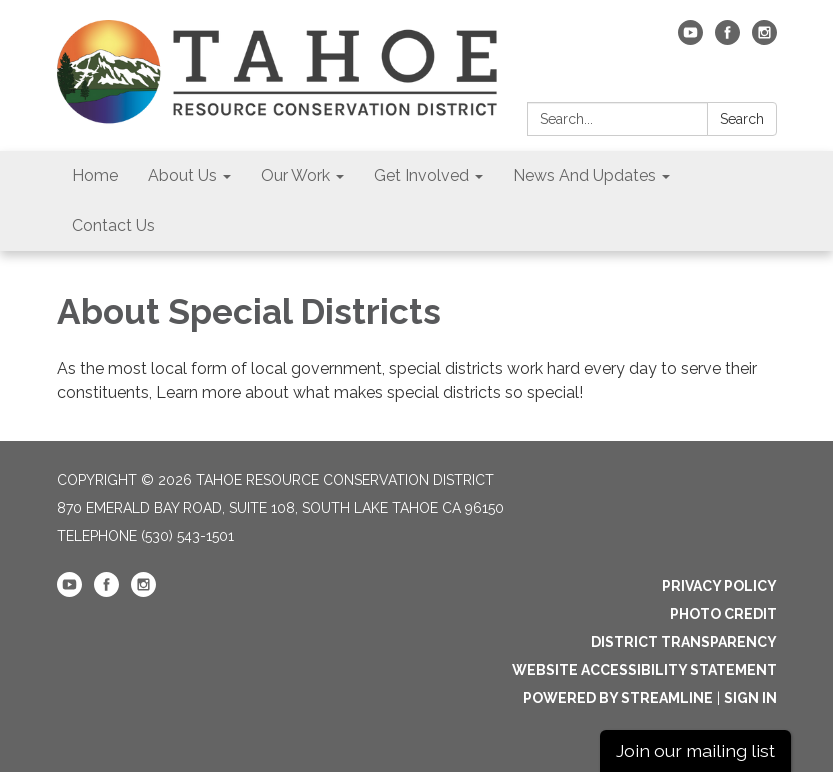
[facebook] (727, 39)
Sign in (750, 698)
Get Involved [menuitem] (421, 175)
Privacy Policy (719, 586)
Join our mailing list (695, 750)
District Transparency (684, 642)
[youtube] (690, 39)
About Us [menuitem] (182, 175)
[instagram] (764, 39)
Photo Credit (723, 614)
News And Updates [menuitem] (584, 175)
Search (742, 119)
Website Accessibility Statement (644, 670)
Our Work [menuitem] (295, 175)
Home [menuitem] (95, 175)
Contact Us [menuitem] (113, 225)
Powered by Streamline (618, 698)
